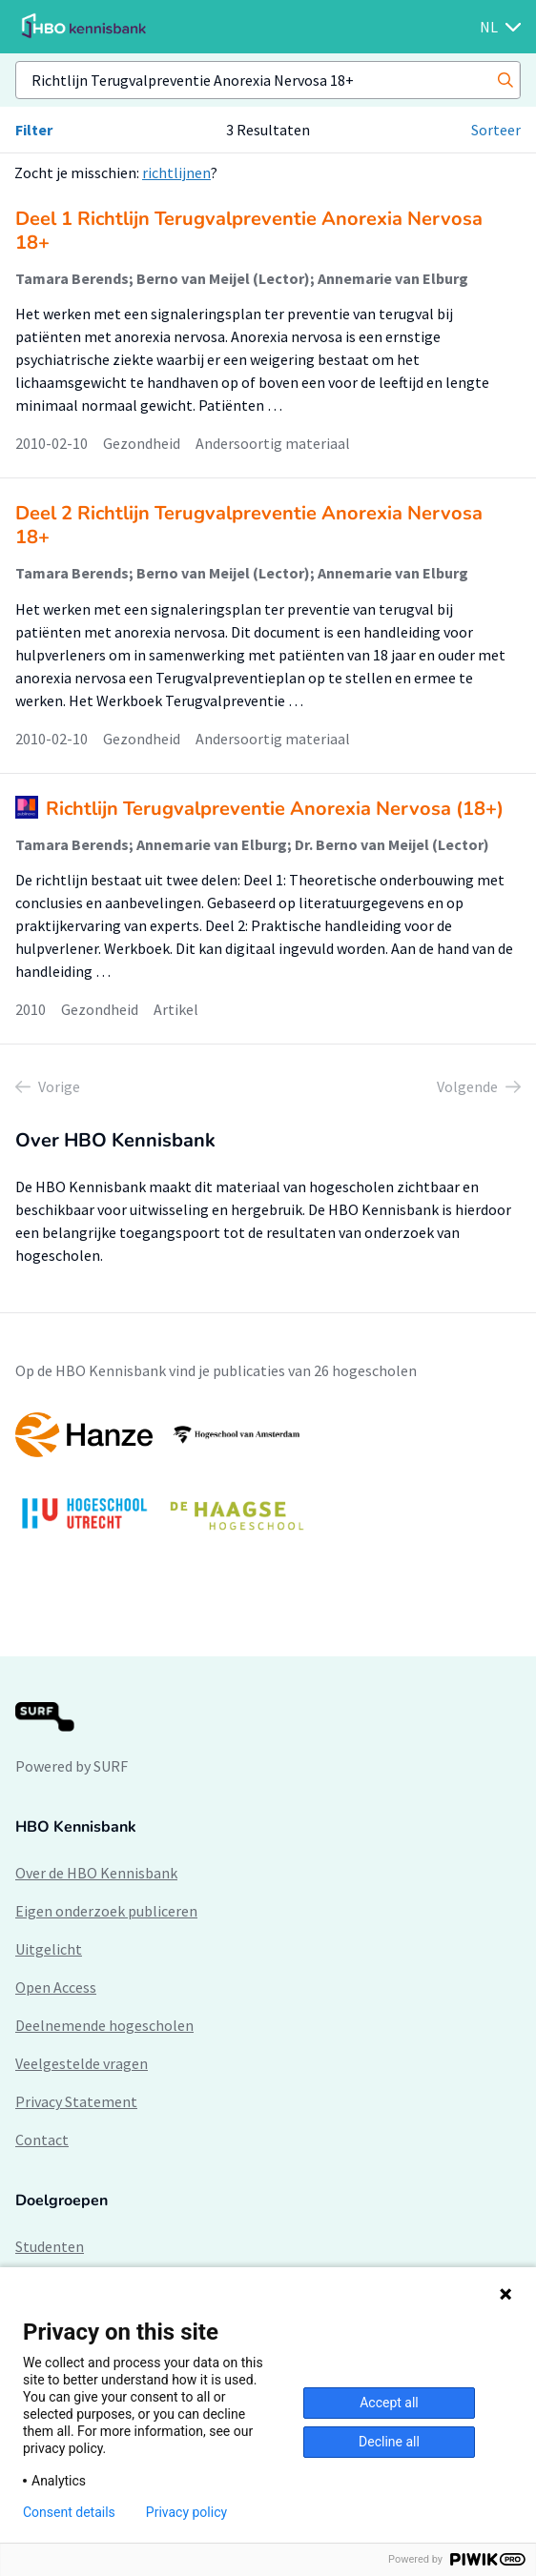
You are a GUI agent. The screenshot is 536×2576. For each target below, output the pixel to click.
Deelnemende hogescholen (104, 2025)
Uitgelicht (48, 1948)
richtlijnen (176, 172)
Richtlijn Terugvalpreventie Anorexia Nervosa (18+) (275, 808)
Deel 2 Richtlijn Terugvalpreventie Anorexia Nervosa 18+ (249, 525)
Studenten (49, 2246)
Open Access (55, 1987)
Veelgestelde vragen (81, 2063)
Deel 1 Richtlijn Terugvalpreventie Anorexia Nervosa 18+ (249, 230)
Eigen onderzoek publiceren (106, 1910)
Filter (33, 129)
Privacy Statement (76, 2101)
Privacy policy (186, 2512)
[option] (268, 1480)
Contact (42, 2139)
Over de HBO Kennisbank (96, 1872)
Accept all (389, 2402)
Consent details (69, 2512)
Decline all (389, 2441)
